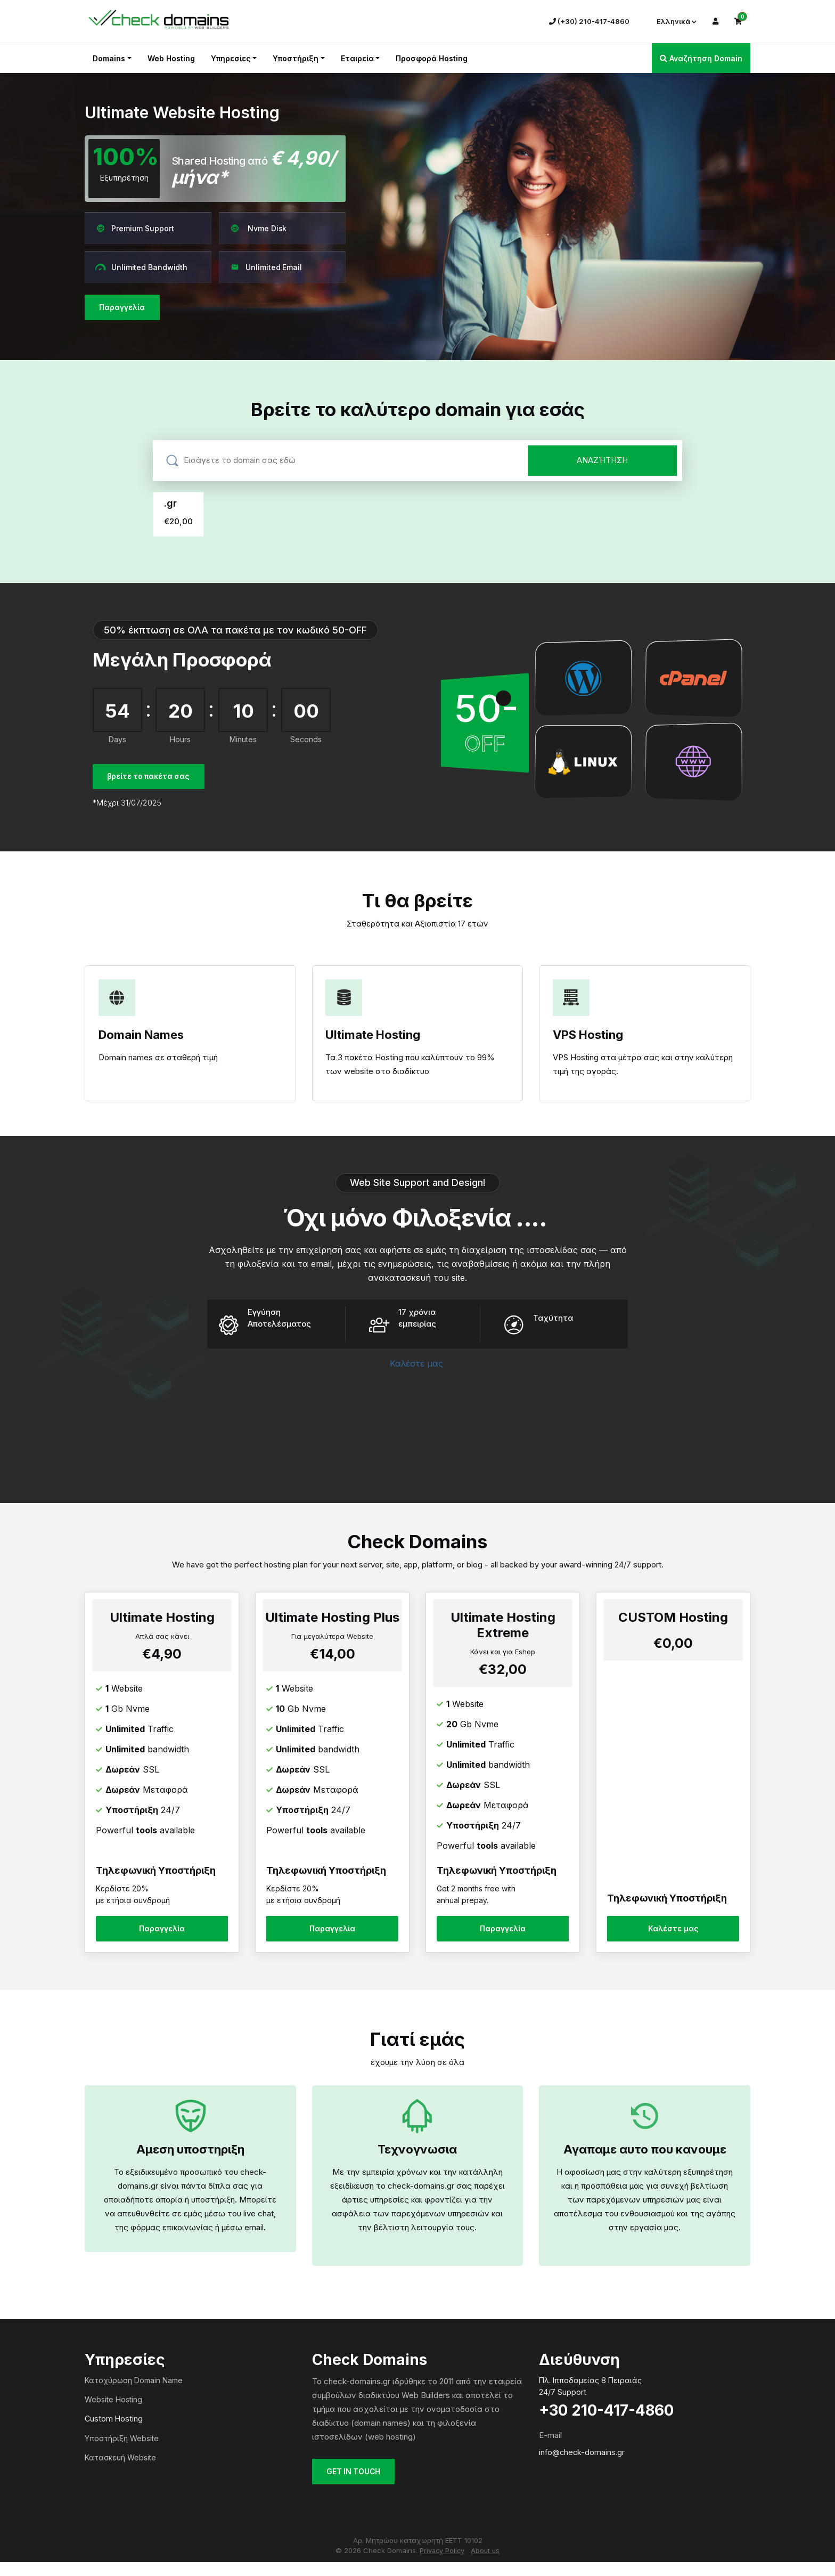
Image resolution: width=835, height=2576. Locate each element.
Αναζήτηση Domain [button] (701, 58)
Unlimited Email (266, 267)
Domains (109, 58)
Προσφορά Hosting (432, 58)
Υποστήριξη (295, 58)
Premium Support (134, 228)
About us (486, 2565)
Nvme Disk (258, 228)
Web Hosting (171, 58)
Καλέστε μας (418, 1369)
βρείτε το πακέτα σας (151, 777)
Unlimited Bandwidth (141, 267)
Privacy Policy (442, 2565)
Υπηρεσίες (231, 58)
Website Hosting (113, 2413)
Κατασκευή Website (120, 2471)
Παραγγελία (124, 307)
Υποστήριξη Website (122, 2452)
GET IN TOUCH (356, 2485)
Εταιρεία (357, 58)
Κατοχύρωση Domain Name (134, 2394)
